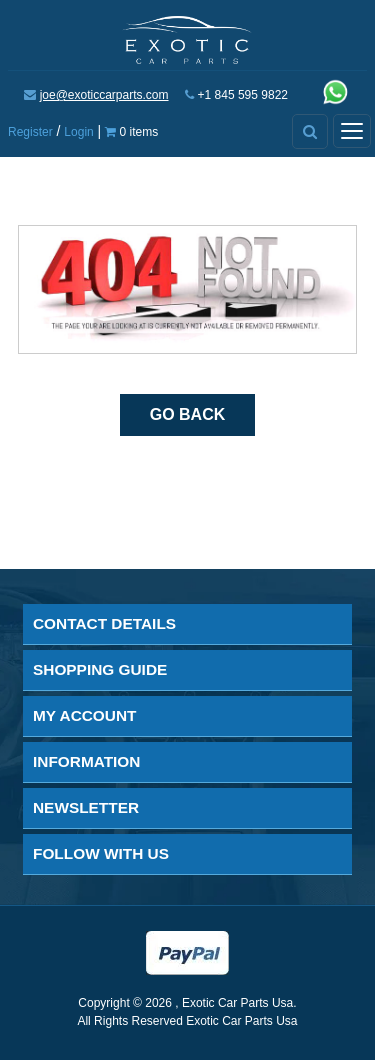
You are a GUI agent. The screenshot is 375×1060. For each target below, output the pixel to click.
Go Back (188, 414)
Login (78, 132)
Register (30, 132)
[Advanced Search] (310, 132)
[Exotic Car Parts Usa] (187, 38)
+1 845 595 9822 (243, 95)
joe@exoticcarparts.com (104, 95)
